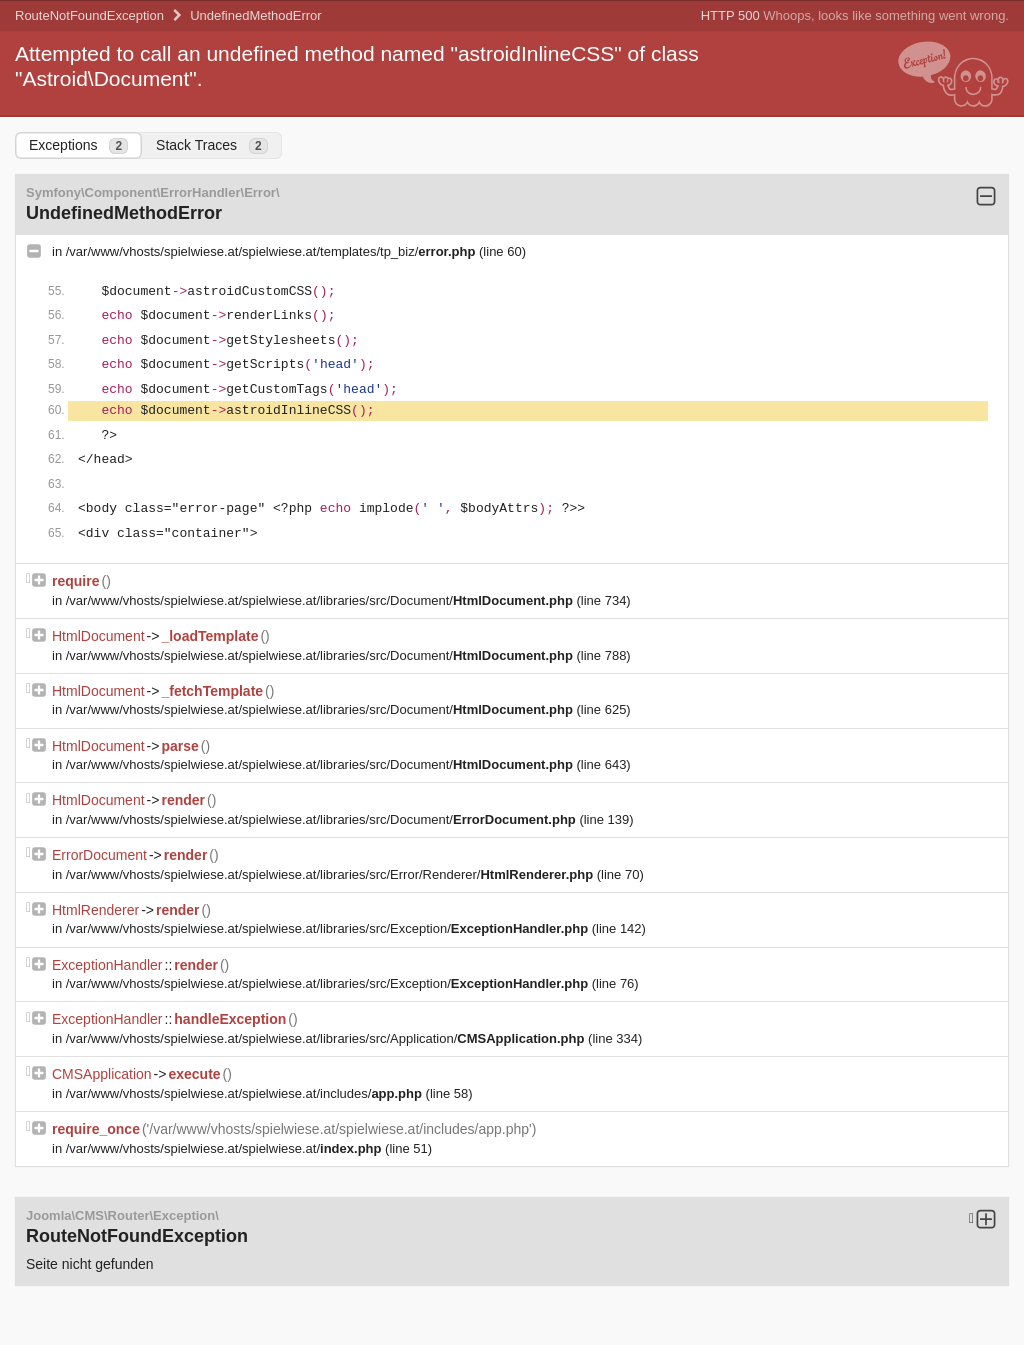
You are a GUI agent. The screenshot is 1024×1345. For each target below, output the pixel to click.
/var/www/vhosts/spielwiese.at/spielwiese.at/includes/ (246, 1093)
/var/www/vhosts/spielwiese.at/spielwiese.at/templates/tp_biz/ (272, 251)
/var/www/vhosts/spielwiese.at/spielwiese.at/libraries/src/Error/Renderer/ (331, 874)
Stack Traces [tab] (212, 145)
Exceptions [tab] (78, 145)
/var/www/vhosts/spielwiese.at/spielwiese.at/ (225, 1148)
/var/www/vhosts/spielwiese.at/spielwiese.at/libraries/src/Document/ (321, 600)
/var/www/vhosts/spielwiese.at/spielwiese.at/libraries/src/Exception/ (329, 928)
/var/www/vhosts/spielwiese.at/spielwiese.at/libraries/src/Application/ (327, 1038)
